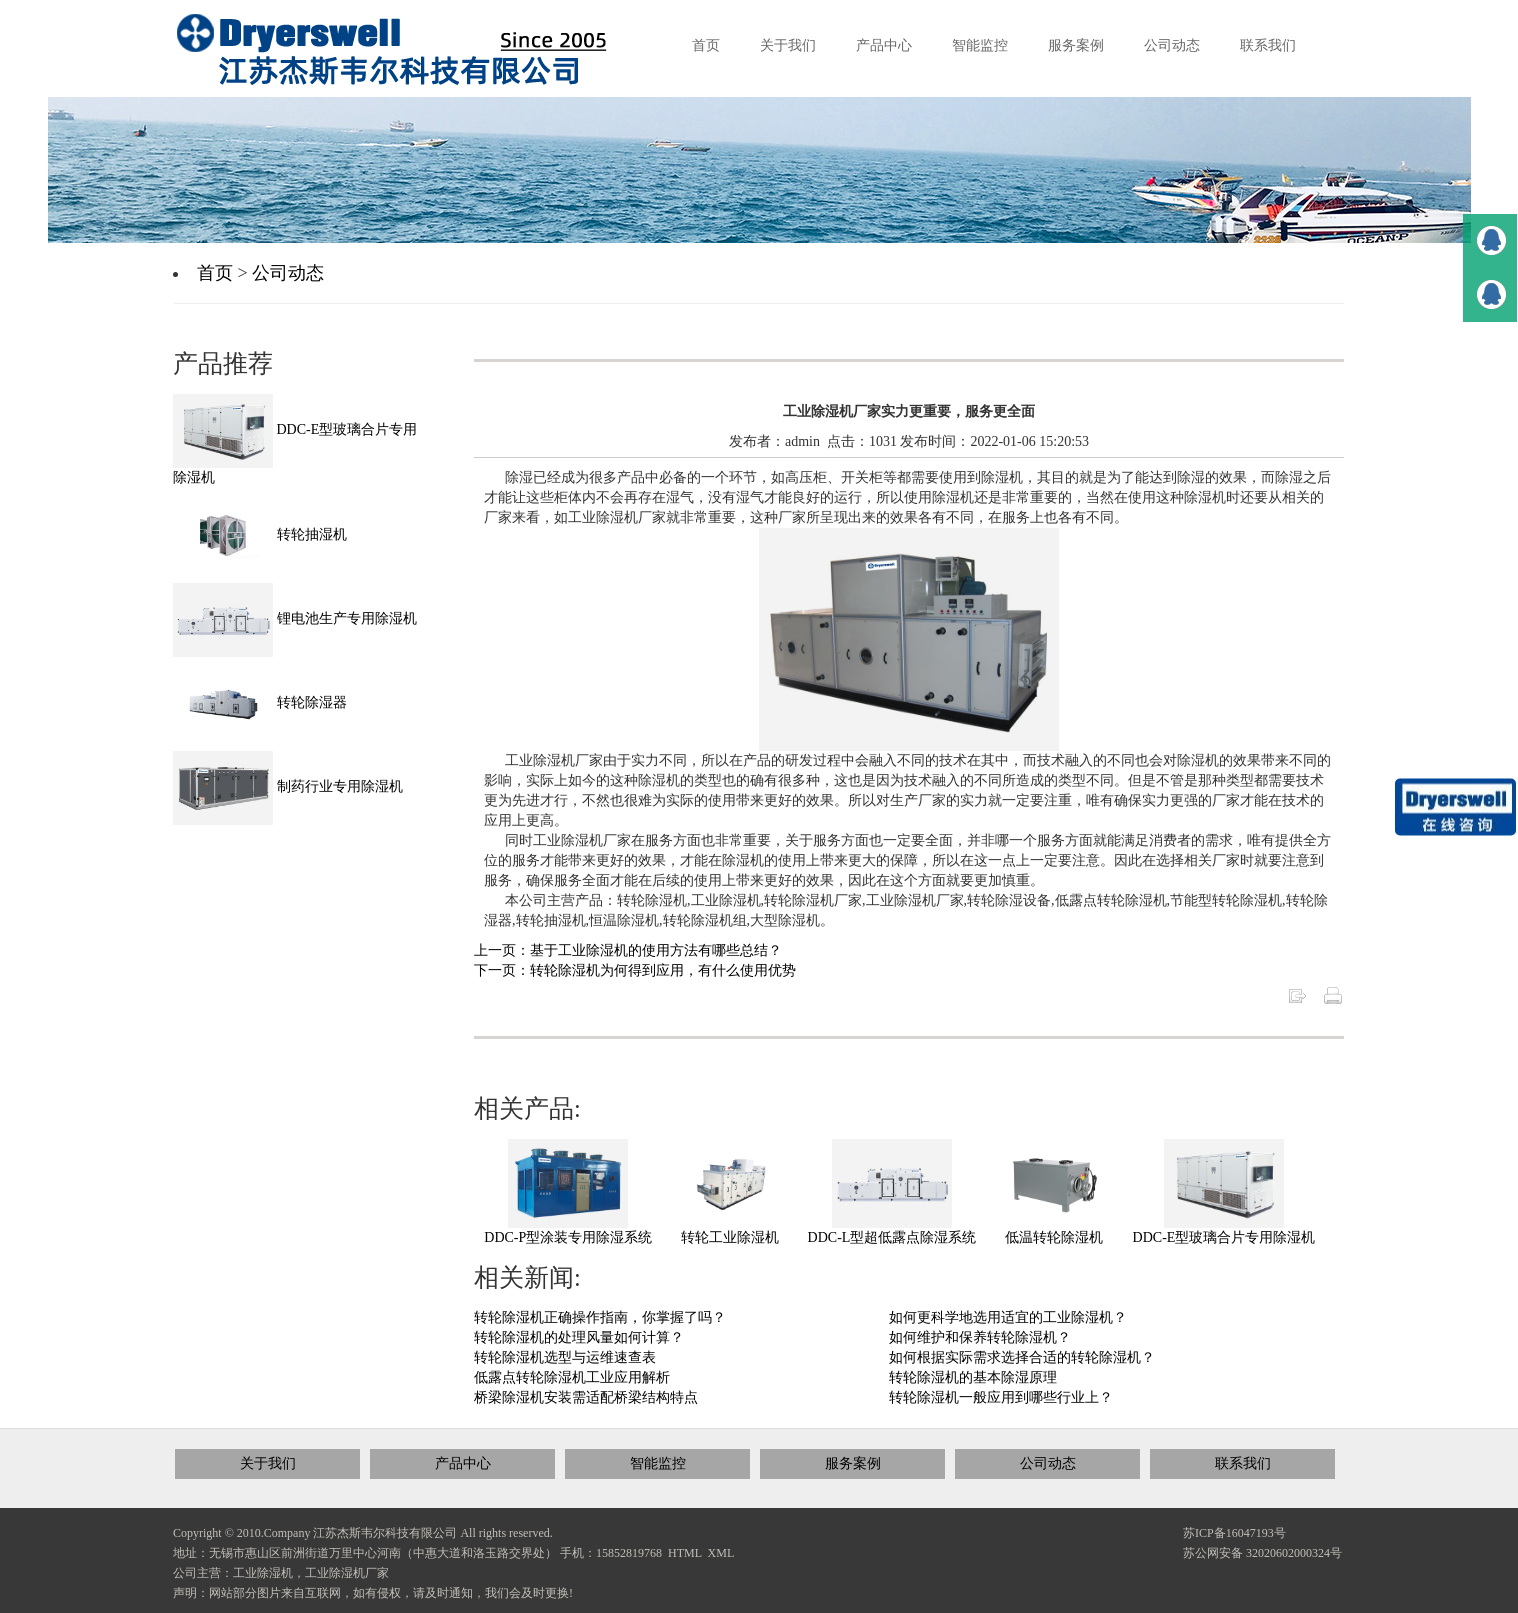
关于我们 (268, 1463)
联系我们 (1243, 1463)
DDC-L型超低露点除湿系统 (892, 1237)
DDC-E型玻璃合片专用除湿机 (1224, 1237)
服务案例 (853, 1463)
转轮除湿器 (260, 702)
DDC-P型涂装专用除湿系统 (568, 1237)
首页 (215, 273)
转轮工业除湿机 (730, 1237)
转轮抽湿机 (260, 534)
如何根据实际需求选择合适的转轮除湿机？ (1022, 1357)
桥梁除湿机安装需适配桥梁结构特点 (586, 1397)
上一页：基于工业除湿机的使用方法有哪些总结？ (628, 950)
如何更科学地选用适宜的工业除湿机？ (1008, 1317)
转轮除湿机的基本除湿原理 (973, 1377)
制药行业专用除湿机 (288, 786)
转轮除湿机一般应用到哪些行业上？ (1001, 1397)
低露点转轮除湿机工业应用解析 (572, 1377)
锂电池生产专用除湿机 (295, 618)
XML (721, 1553)
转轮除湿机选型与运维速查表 (565, 1357)
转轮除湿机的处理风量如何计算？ (579, 1337)
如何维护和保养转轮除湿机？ (980, 1337)
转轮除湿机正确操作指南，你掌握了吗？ (600, 1317)
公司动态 (288, 273)
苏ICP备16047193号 (1234, 1533)
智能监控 (658, 1463)
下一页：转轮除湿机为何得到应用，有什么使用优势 (635, 970)
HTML (685, 1553)
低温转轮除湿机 (1054, 1237)
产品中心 (463, 1463)
